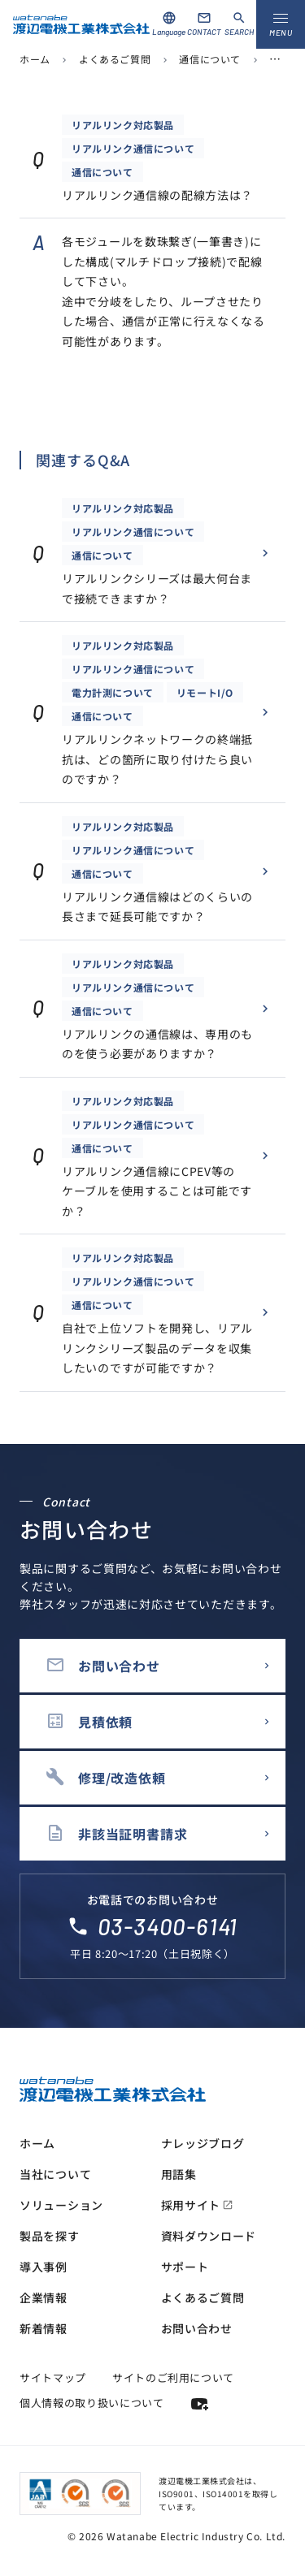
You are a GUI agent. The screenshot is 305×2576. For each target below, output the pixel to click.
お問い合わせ (197, 2328)
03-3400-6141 (168, 1926)
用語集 (179, 2174)
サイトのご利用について (173, 2377)
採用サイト (197, 2205)
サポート (185, 2266)
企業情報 (44, 2297)
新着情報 (44, 2328)
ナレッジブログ (203, 2143)
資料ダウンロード (209, 2236)
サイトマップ (53, 2377)
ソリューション (61, 2205)
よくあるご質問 (114, 59)
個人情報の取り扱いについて (91, 2402)
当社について (55, 2174)
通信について (210, 59)
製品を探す (50, 2236)
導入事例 (44, 2266)
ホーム (35, 59)
